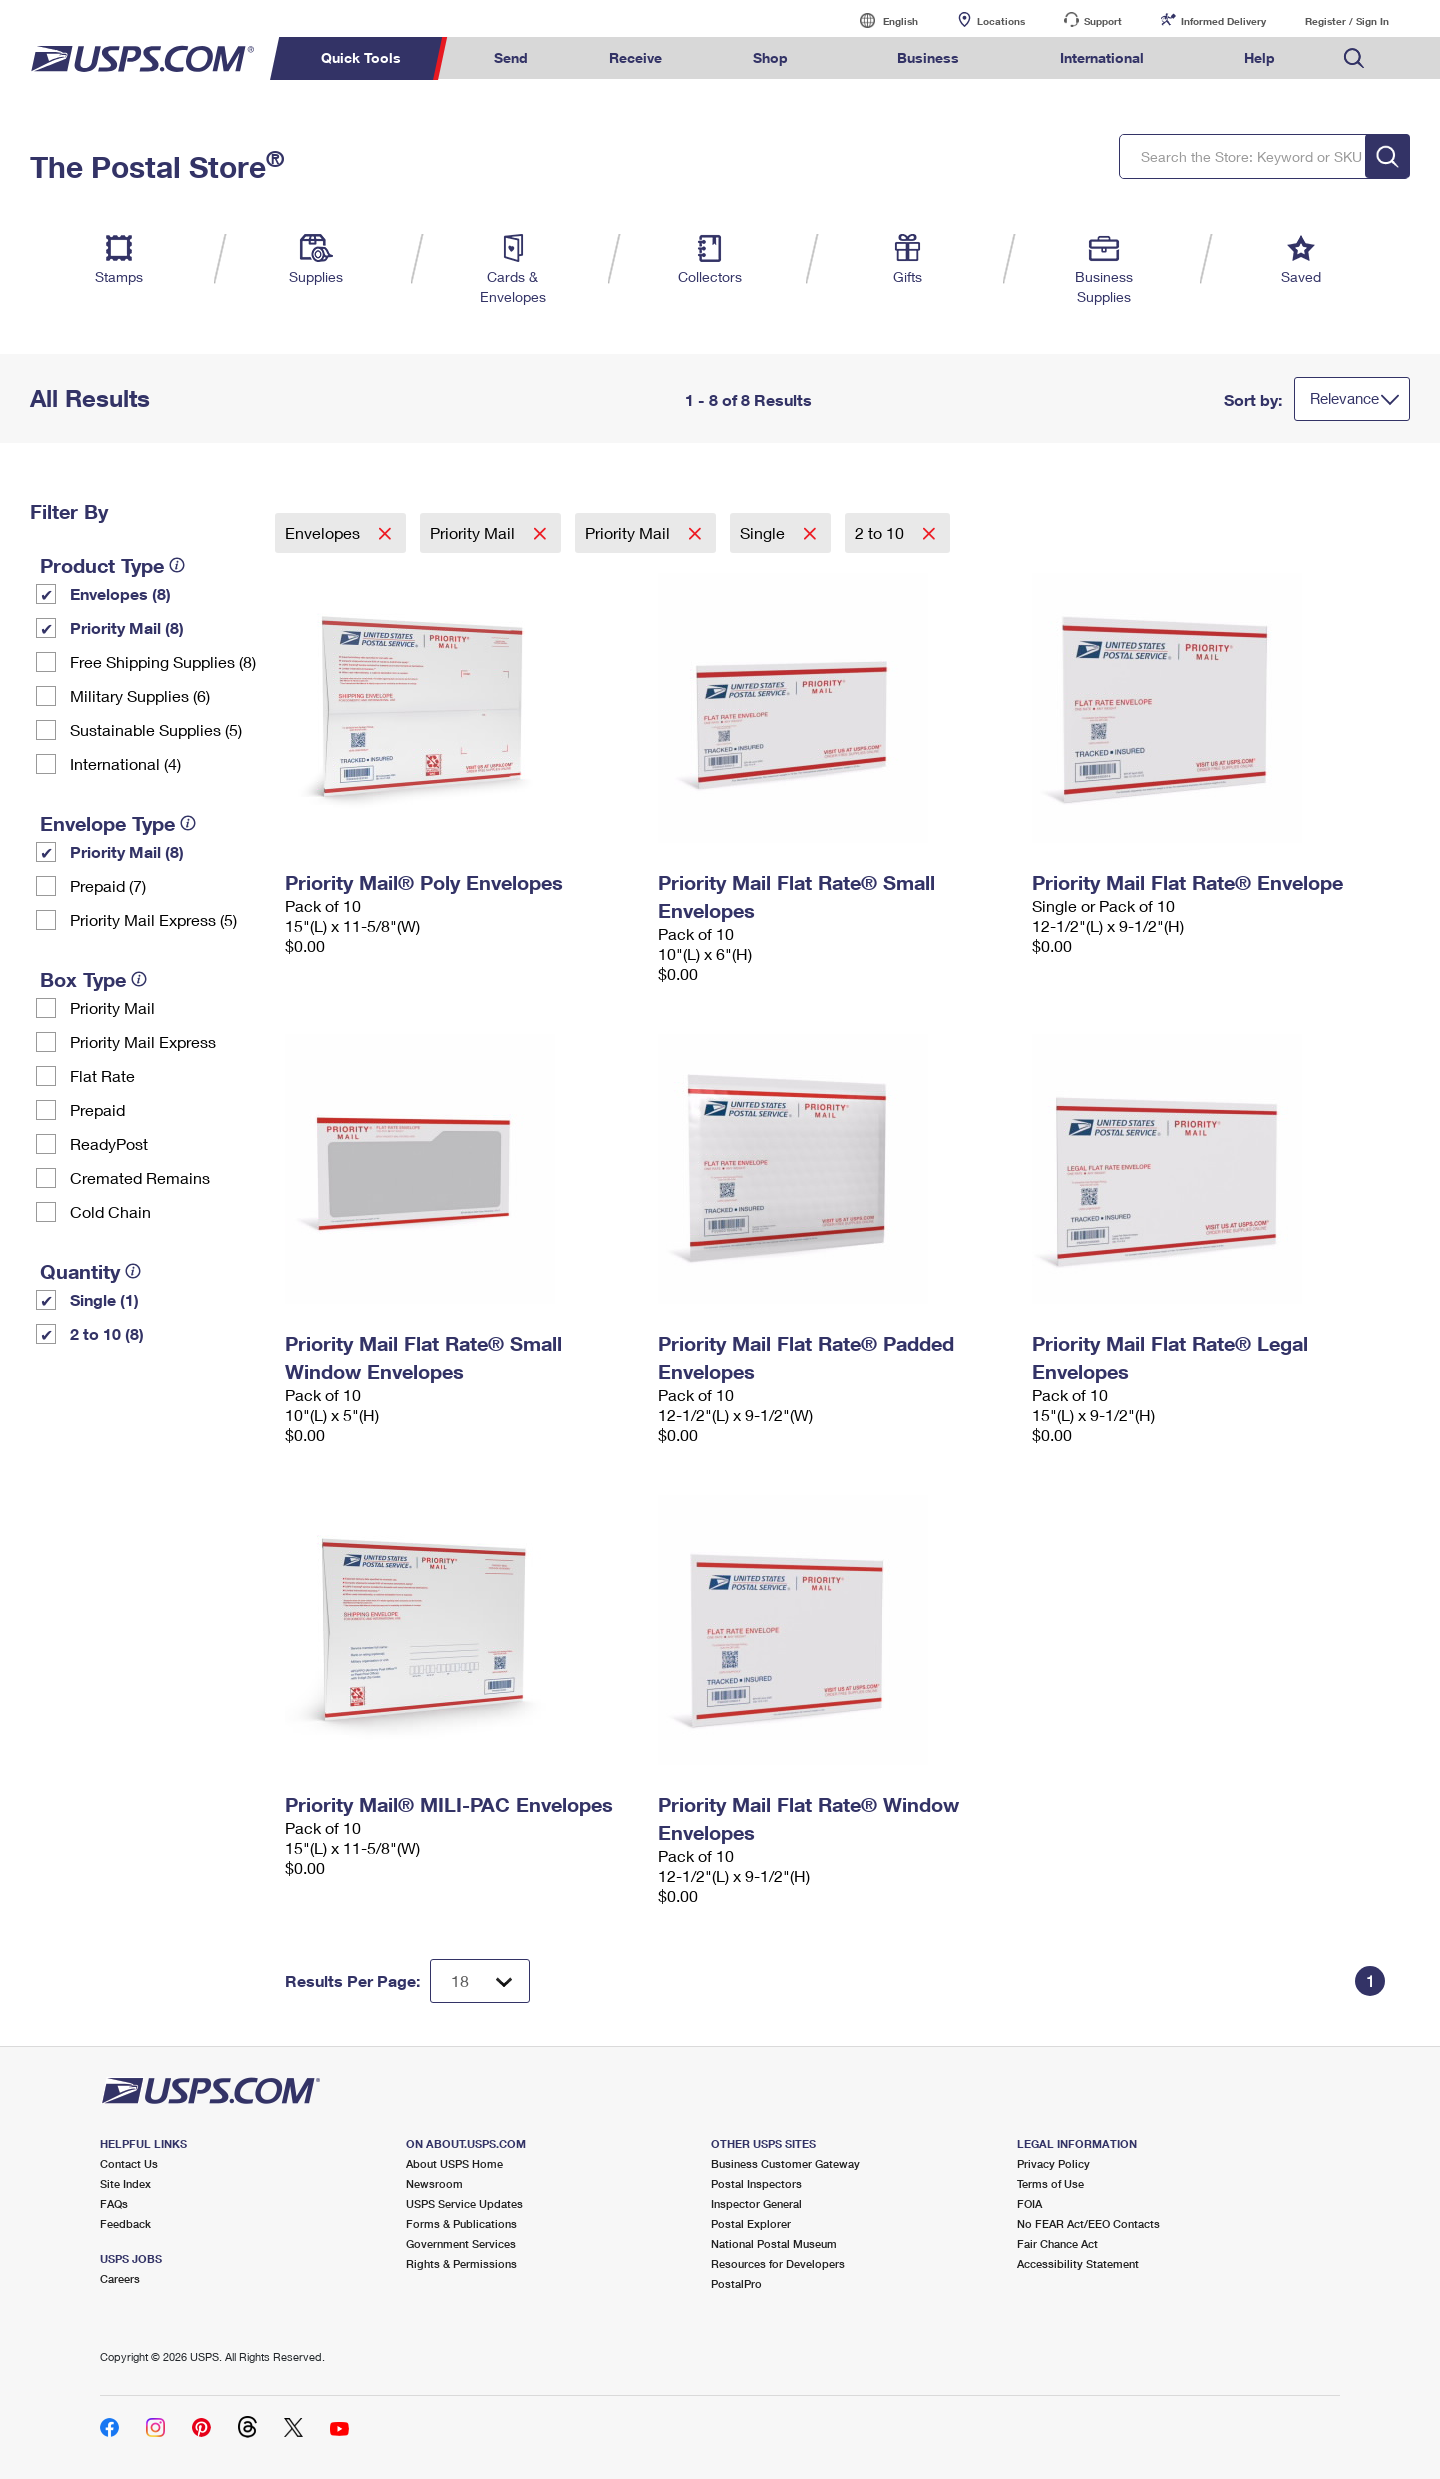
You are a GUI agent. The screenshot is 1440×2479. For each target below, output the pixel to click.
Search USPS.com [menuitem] (1354, 58)
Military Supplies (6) (140, 695)
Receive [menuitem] (635, 57)
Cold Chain (110, 1211)
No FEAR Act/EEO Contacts (1088, 2223)
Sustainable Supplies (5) (156, 729)
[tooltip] (177, 565)
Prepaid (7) (108, 885)
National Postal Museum (774, 2243)
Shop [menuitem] (770, 57)
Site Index (125, 2183)
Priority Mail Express (143, 1041)
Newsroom (434, 2183)
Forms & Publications (461, 2223)
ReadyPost (109, 1143)
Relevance (1344, 398)
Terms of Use (1050, 2183)
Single (764, 532)
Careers (120, 2278)
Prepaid (97, 1109)
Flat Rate (102, 1075)
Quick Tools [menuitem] (361, 57)
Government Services (461, 2243)
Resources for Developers (778, 2263)
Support (1103, 21)
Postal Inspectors (756, 2183)
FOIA (1029, 2203)
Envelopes (324, 532)
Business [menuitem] (928, 57)
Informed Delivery (1223, 21)
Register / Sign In (1347, 21)
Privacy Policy (1053, 2163)
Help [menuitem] (1259, 57)
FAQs (114, 2203)
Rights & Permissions (461, 2263)
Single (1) (104, 1299)
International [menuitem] (1102, 57)
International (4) (125, 763)
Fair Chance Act (1057, 2243)
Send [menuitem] (511, 57)
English (880, 20)
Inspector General (756, 2203)
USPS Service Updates (464, 2203)
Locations (1001, 21)
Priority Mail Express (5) (153, 919)
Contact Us (129, 2163)
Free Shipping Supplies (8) (163, 661)
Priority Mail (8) (127, 627)
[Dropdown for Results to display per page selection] (480, 1981)
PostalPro (736, 2283)
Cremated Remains (140, 1177)
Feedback (125, 2223)
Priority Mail (112, 1007)
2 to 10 (881, 532)
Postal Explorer (751, 2223)
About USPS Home (454, 2163)
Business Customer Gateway (785, 2163)
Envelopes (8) (120, 593)
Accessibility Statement (1078, 2263)
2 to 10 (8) (107, 1333)
